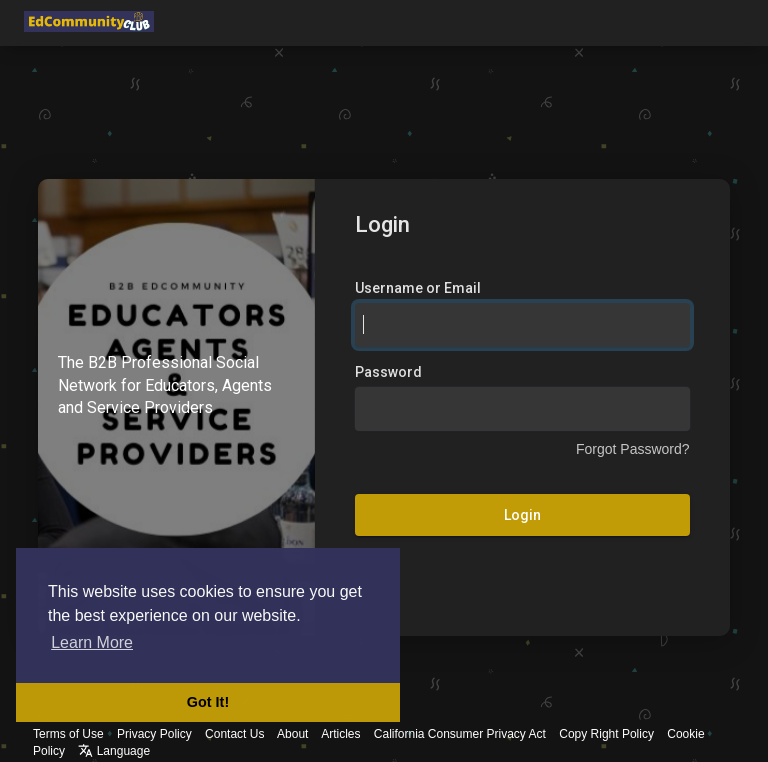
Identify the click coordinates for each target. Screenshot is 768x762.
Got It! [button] (208, 702)
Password (388, 372)
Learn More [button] (92, 642)
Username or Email (418, 288)
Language (114, 751)
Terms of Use (68, 734)
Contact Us (234, 734)
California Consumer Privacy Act (460, 734)
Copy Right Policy (606, 734)
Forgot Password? (633, 449)
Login (522, 515)
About (292, 734)
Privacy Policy (154, 734)
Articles (340, 734)
